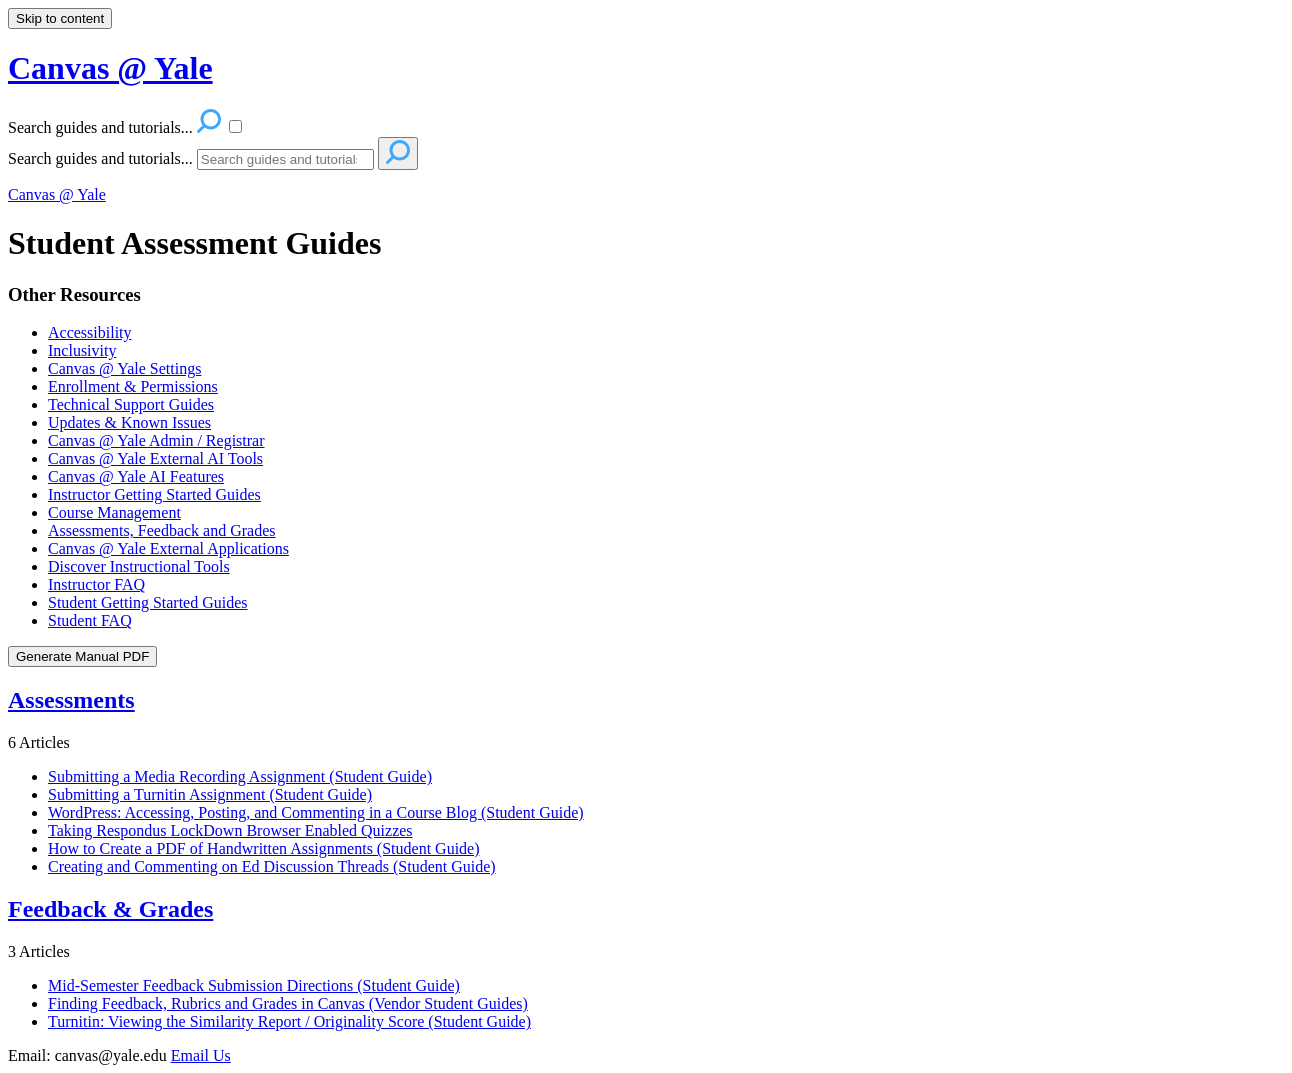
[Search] (285, 159)
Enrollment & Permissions (133, 386)
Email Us (201, 1055)
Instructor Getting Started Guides (154, 494)
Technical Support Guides (131, 404)
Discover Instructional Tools (139, 566)
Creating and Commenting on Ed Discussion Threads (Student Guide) (272, 866)
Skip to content (60, 18)
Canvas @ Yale (57, 194)
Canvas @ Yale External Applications (168, 548)
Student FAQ (90, 620)
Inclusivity (82, 350)
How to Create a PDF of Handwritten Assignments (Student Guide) (264, 848)
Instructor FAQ (96, 584)
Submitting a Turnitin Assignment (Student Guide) (210, 794)
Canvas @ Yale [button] (110, 68)
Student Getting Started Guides (148, 602)
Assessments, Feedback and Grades (162, 530)
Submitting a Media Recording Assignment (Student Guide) (240, 776)
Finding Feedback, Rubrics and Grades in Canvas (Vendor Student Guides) (288, 1003)
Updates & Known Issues (129, 422)
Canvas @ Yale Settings (124, 368)
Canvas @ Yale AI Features (136, 476)
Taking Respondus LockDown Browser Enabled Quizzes (230, 830)
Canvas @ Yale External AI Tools (155, 458)
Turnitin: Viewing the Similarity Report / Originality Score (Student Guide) (289, 1021)
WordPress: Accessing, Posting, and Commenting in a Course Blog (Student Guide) (316, 812)
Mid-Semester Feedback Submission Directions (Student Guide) (254, 985)
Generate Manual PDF (82, 656)
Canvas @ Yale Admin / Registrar (156, 440)
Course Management (114, 512)
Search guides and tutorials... (100, 158)
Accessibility (90, 332)
